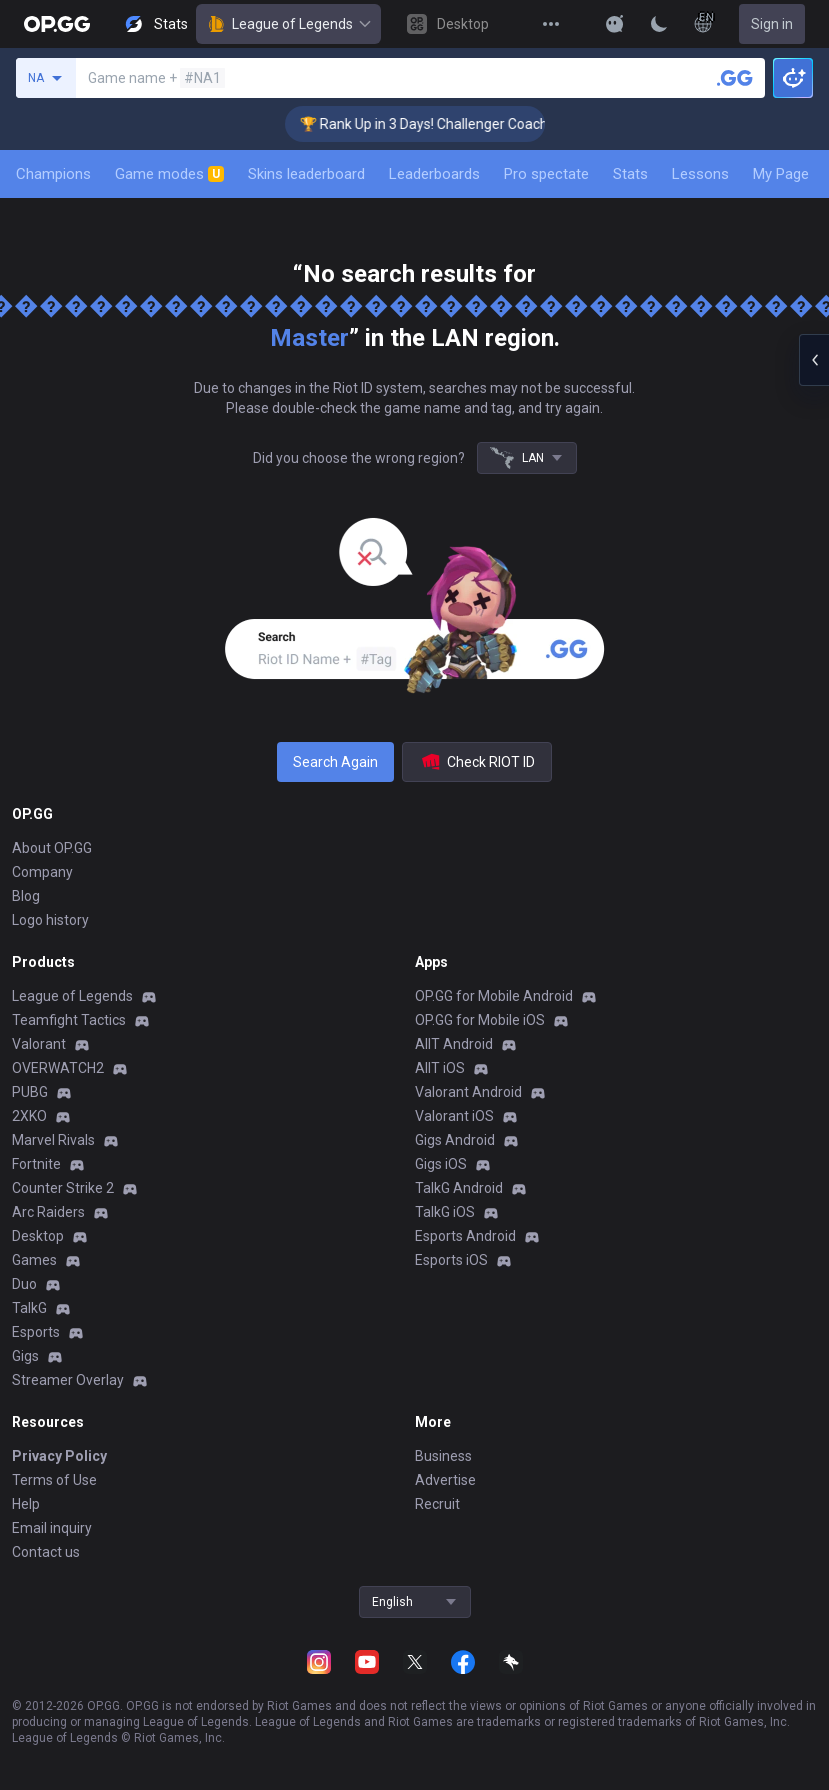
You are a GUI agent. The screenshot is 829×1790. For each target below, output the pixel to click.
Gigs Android (455, 1140)
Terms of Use (54, 1480)
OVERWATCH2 (58, 1068)
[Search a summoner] (735, 78)
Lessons (700, 174)
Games (34, 1260)
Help (26, 1504)
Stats (630, 174)
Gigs (25, 1356)
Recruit (437, 1504)
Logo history (50, 920)
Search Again (335, 762)
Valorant (39, 1044)
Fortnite (36, 1164)
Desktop (38, 1236)
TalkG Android (459, 1188)
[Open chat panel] (814, 360)
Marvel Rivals (53, 1140)
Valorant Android (468, 1092)
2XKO (29, 1116)
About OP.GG (52, 848)
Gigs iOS (441, 1164)
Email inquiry (52, 1528)
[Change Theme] (659, 24)
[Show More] (615, 24)
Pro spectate (546, 174)
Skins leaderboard (306, 174)
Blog (26, 896)
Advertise (445, 1480)
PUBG (30, 1092)
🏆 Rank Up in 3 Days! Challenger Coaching (445, 124)
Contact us (46, 1552)
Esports (36, 1332)
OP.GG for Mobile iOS (480, 1020)
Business (443, 1456)
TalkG (29, 1308)
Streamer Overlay (68, 1380)
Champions (53, 174)
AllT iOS (440, 1068)
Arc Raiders (48, 1212)
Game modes (169, 174)
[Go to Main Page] (57, 24)
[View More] (551, 24)
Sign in (772, 24)
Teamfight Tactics (69, 1020)
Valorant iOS (454, 1116)
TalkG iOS (445, 1212)
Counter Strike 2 (63, 1188)
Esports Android (465, 1236)
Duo (24, 1284)
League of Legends (288, 24)
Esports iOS (451, 1260)
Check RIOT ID (477, 762)
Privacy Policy (59, 1456)
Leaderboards (434, 174)
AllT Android (454, 1044)
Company (42, 872)
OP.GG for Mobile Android (494, 996)
